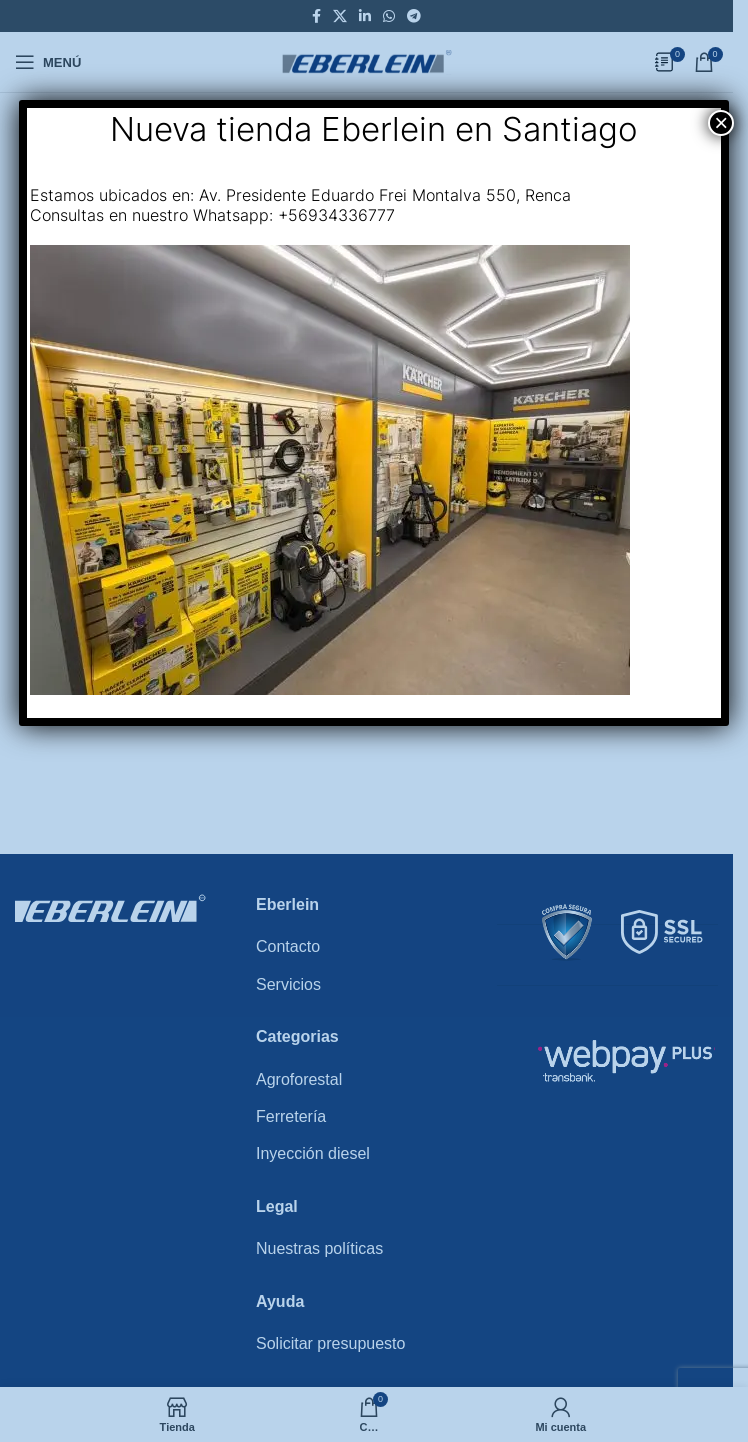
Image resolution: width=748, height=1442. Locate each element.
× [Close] (721, 123)
